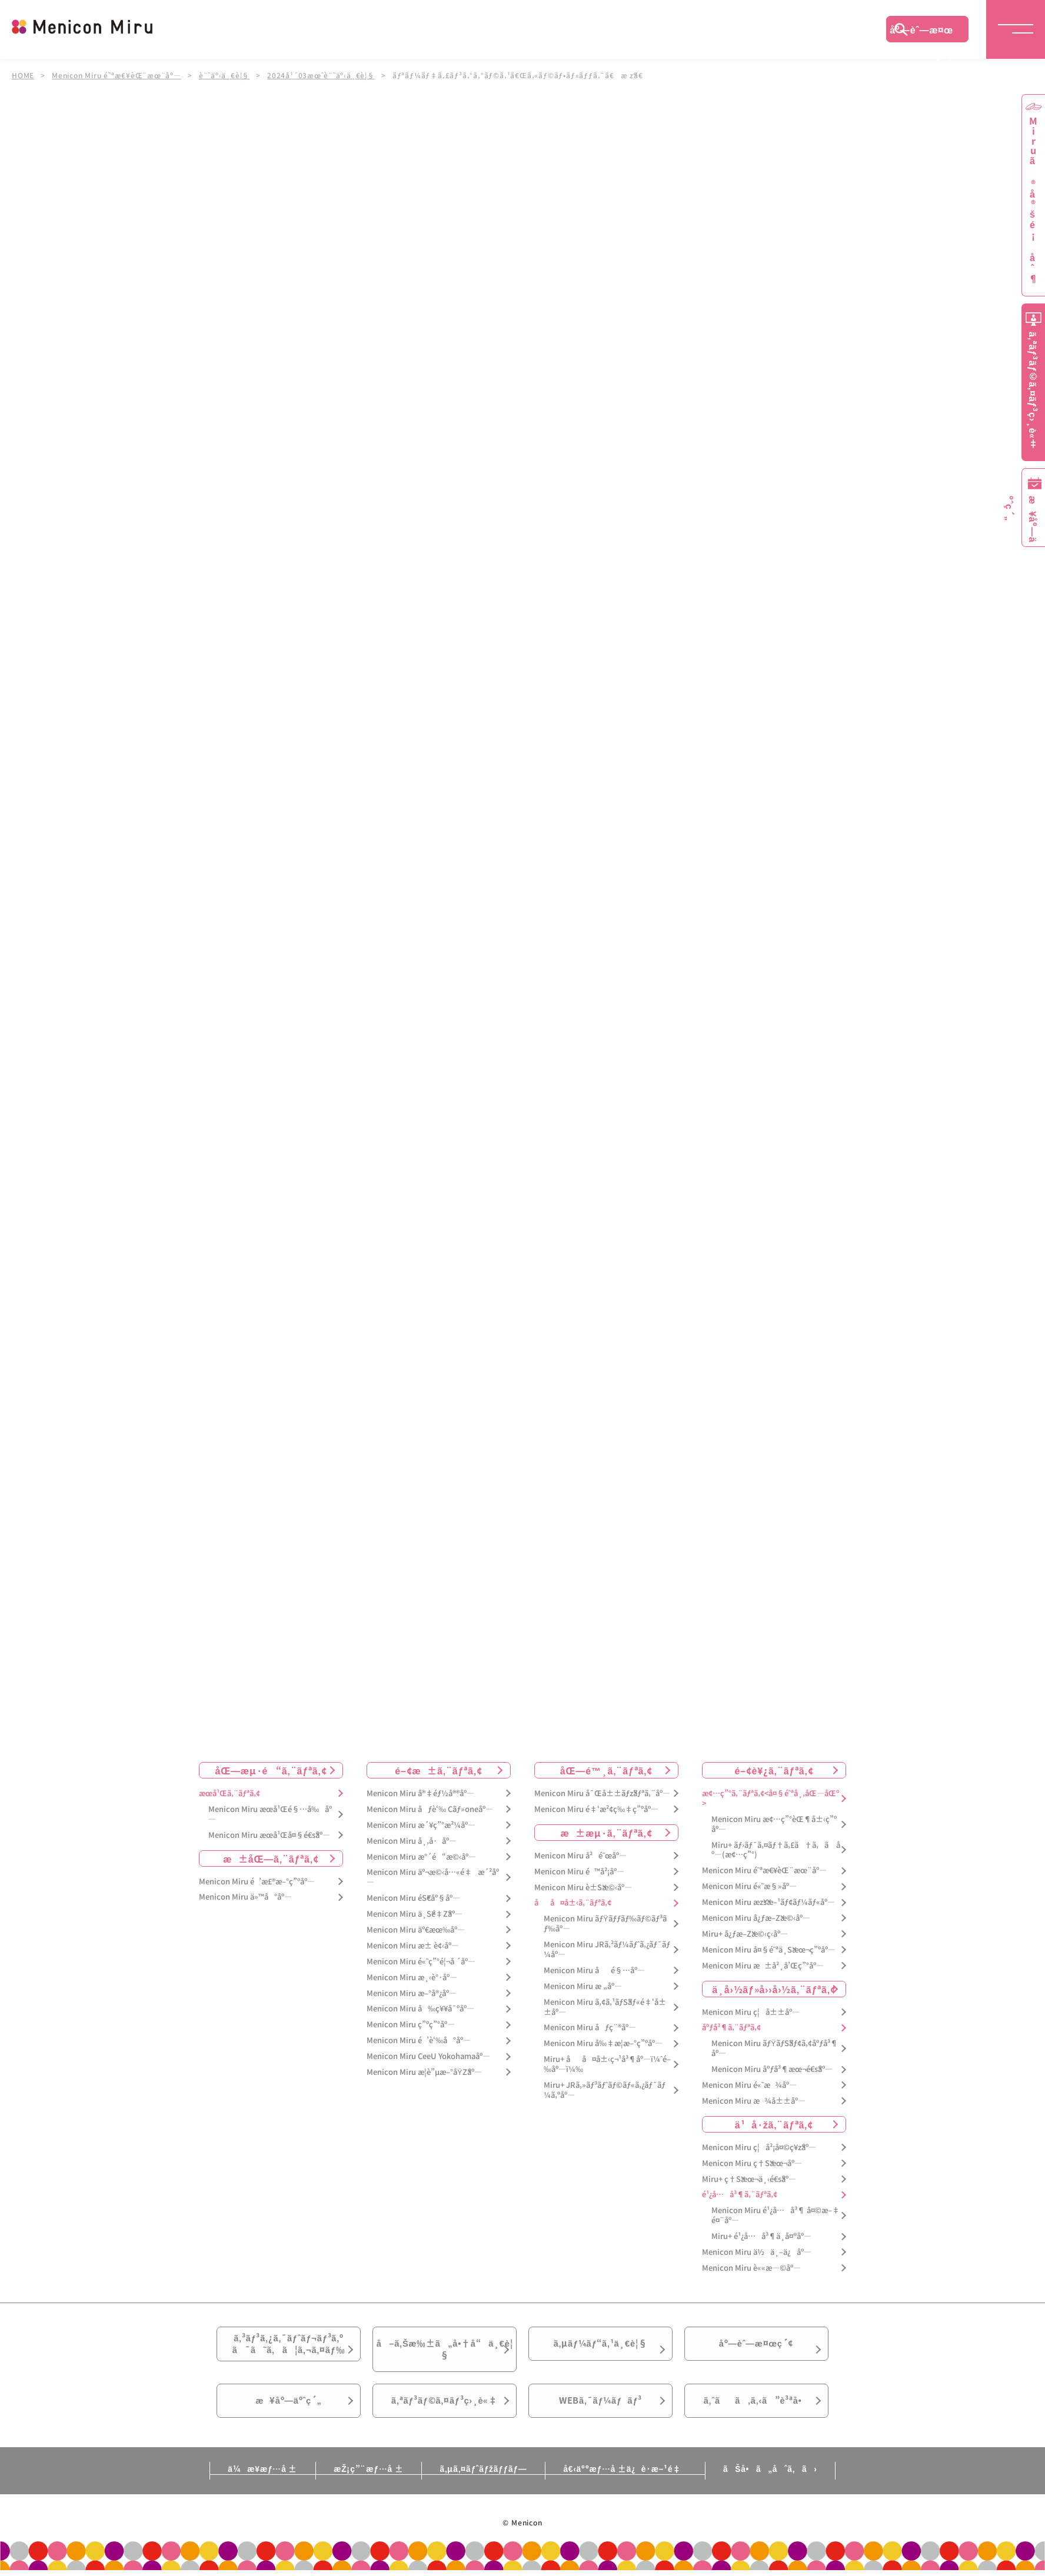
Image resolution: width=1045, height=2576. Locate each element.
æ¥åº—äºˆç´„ (288, 2412)
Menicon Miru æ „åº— (583, 1986)
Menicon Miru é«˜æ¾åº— (749, 2085)
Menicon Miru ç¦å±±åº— (751, 2012)
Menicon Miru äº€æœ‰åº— (416, 1930)
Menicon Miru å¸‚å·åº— (412, 1841)
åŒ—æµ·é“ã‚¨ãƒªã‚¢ (271, 1770)
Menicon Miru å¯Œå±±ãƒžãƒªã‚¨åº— (602, 1793)
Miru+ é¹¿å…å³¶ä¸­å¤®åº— (761, 2236)
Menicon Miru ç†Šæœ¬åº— (752, 2163)
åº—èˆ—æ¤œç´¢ (921, 32)
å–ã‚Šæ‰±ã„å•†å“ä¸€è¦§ (444, 2354)
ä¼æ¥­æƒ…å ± (249, 2483)
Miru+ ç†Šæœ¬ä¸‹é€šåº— (749, 2179)
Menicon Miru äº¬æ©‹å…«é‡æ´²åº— (433, 1877)
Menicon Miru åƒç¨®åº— (590, 2028)
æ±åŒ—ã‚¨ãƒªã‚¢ (271, 1858)
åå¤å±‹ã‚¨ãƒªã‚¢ (572, 1903)
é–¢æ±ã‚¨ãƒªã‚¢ (438, 1770)
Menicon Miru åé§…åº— (594, 1971)
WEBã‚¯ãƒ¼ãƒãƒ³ (600, 2412)
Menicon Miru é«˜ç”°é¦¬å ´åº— (421, 1962)
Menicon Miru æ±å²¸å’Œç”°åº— (763, 1966)
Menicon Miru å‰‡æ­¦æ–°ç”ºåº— (603, 2043)
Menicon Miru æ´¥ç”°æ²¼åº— (421, 1825)
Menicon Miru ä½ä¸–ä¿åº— (756, 2252)
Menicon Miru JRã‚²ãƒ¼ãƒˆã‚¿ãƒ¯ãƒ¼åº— (607, 1950)
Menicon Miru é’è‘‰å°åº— (419, 2041)
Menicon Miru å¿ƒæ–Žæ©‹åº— (756, 1918)
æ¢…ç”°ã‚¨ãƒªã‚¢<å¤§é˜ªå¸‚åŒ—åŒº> (770, 1798)
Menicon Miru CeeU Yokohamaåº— (428, 2056)
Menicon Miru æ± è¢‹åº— (413, 1946)
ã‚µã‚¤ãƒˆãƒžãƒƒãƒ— (483, 2483)
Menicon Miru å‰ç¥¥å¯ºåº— (420, 2009)
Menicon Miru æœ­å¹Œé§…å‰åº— (270, 1814)
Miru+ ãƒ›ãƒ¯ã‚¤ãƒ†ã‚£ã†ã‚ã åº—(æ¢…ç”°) (775, 1850)
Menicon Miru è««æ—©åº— (751, 2268)
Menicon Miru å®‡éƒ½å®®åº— (420, 1793)
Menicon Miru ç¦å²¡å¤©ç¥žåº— (759, 2148)
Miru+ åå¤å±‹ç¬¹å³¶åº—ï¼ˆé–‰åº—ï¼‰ (607, 2064)
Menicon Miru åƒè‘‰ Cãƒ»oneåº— (430, 1809)
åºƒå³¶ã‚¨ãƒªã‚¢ (731, 2028)
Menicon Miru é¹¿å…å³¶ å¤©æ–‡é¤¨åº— (775, 2215)
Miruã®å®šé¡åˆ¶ (1033, 200)
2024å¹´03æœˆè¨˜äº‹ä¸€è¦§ (321, 75)
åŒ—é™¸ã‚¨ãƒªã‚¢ (606, 1770)
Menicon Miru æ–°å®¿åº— (412, 1993)
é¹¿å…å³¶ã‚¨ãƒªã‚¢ (739, 2195)
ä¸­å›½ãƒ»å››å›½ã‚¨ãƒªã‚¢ (774, 1989)
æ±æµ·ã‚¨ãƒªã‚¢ (607, 1833)
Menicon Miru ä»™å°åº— (245, 1897)
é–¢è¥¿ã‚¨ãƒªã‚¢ (773, 1770)
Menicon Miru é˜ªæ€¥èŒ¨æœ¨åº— (116, 75)
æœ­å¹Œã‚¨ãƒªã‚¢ (229, 1793)
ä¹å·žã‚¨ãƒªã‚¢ (774, 2124)
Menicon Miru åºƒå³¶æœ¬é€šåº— (772, 2069)
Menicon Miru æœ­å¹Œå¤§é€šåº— (269, 1835)
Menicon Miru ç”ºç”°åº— (411, 2025)
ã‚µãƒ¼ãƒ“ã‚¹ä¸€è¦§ (600, 2347)
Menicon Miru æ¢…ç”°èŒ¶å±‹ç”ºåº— (774, 1824)
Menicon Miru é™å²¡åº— (579, 1872)
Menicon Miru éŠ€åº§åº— (413, 1898)
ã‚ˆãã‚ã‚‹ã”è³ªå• (756, 2412)
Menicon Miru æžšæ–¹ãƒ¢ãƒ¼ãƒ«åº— (768, 1902)
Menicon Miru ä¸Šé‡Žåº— (414, 1914)
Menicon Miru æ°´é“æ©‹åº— (421, 1857)
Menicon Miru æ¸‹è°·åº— (412, 1978)
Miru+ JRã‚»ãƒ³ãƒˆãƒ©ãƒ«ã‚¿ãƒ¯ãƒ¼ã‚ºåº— (604, 2090)
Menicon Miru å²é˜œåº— (580, 1856)
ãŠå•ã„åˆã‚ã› (783, 2483)
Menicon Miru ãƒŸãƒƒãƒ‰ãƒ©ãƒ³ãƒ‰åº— (605, 1924)
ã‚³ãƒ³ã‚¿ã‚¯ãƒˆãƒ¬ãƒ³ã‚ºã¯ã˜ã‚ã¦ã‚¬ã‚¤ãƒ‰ (289, 2347)
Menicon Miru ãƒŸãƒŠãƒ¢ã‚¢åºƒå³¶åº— (774, 2048)
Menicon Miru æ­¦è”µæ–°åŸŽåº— (424, 2072)
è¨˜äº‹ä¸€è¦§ (225, 75)
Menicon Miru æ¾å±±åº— (754, 2101)
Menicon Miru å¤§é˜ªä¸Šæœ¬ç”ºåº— (769, 1950)
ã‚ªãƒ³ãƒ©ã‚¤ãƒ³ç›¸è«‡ (444, 2412)
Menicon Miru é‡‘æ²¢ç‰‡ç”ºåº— (596, 1809)
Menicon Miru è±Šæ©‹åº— (583, 1888)
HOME (23, 75)
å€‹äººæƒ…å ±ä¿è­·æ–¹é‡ (631, 2483)
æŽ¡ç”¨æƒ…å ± (362, 2483)
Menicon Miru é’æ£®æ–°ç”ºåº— (257, 1882)
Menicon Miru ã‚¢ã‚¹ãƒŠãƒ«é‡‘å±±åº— (605, 2007)
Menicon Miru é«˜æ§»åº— (749, 1886)
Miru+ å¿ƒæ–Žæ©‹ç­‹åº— (745, 1934)
